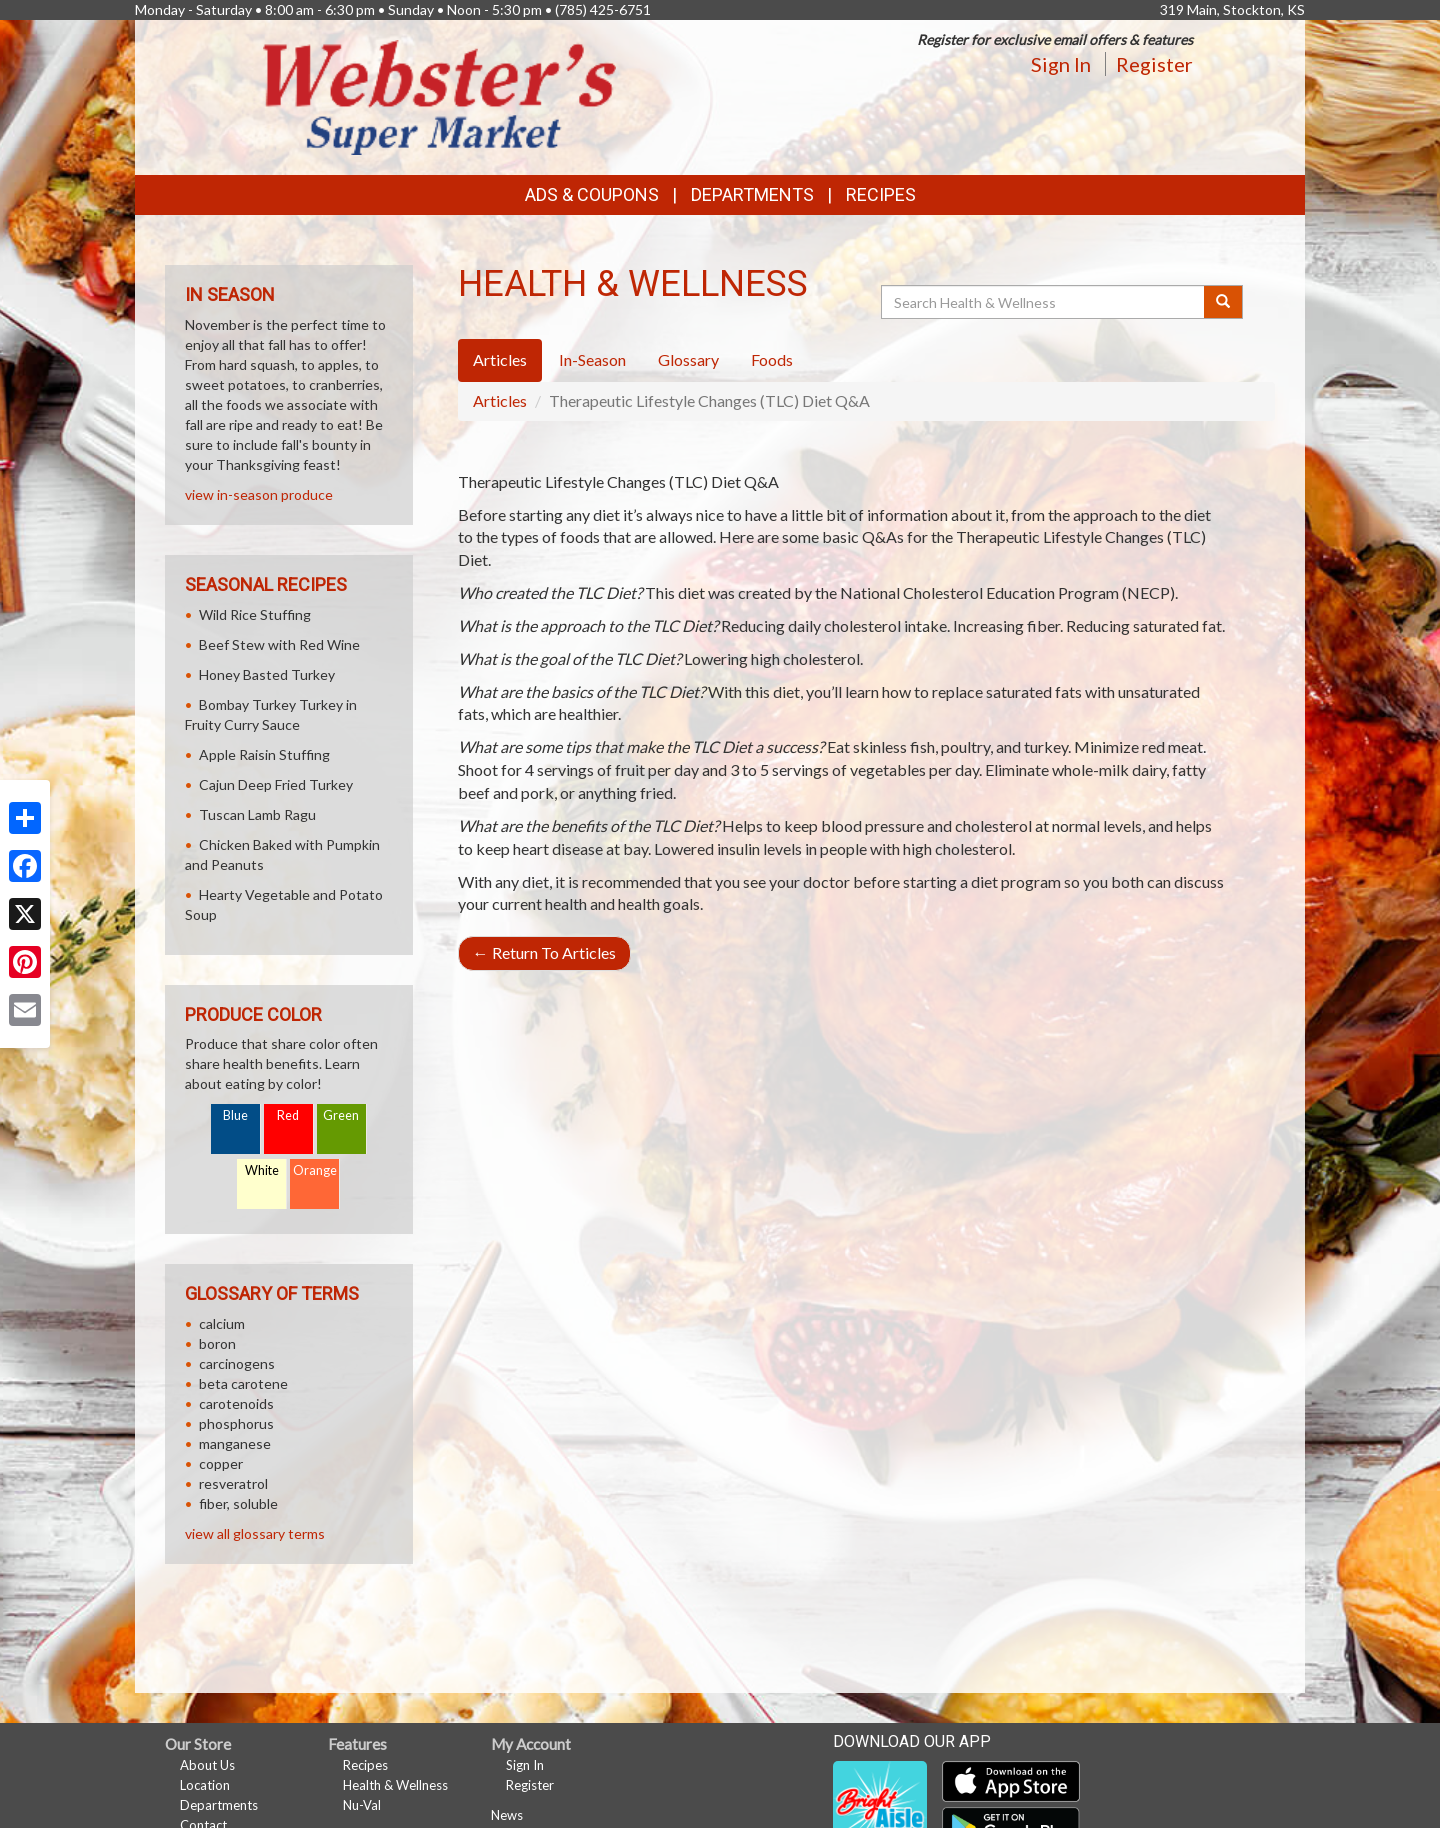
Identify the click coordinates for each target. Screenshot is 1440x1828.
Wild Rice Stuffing (255, 614)
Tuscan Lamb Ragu (257, 814)
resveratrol (233, 1483)
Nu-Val (362, 1805)
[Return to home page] (440, 95)
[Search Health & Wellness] (1044, 302)
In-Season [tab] (592, 359)
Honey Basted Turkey (267, 674)
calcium (222, 1323)
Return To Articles (544, 952)
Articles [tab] (500, 359)
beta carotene (243, 1383)
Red (288, 1115)
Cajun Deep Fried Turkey (276, 784)
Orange (315, 1170)
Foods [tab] (772, 359)
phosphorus (236, 1423)
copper (221, 1463)
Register (1154, 64)
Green (341, 1115)
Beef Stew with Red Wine (279, 644)
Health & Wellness (395, 1785)
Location (205, 1785)
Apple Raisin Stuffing (264, 754)
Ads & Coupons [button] (592, 194)
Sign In (1061, 64)
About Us (207, 1765)
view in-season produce (259, 494)
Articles (500, 400)
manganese (235, 1443)
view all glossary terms (255, 1533)
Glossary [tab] (688, 359)
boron (217, 1343)
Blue (235, 1115)
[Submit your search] (1223, 302)
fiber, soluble (238, 1503)
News (507, 1815)
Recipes (881, 194)
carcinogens (237, 1363)
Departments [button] (752, 194)
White (262, 1170)
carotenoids (236, 1403)
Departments (219, 1805)
